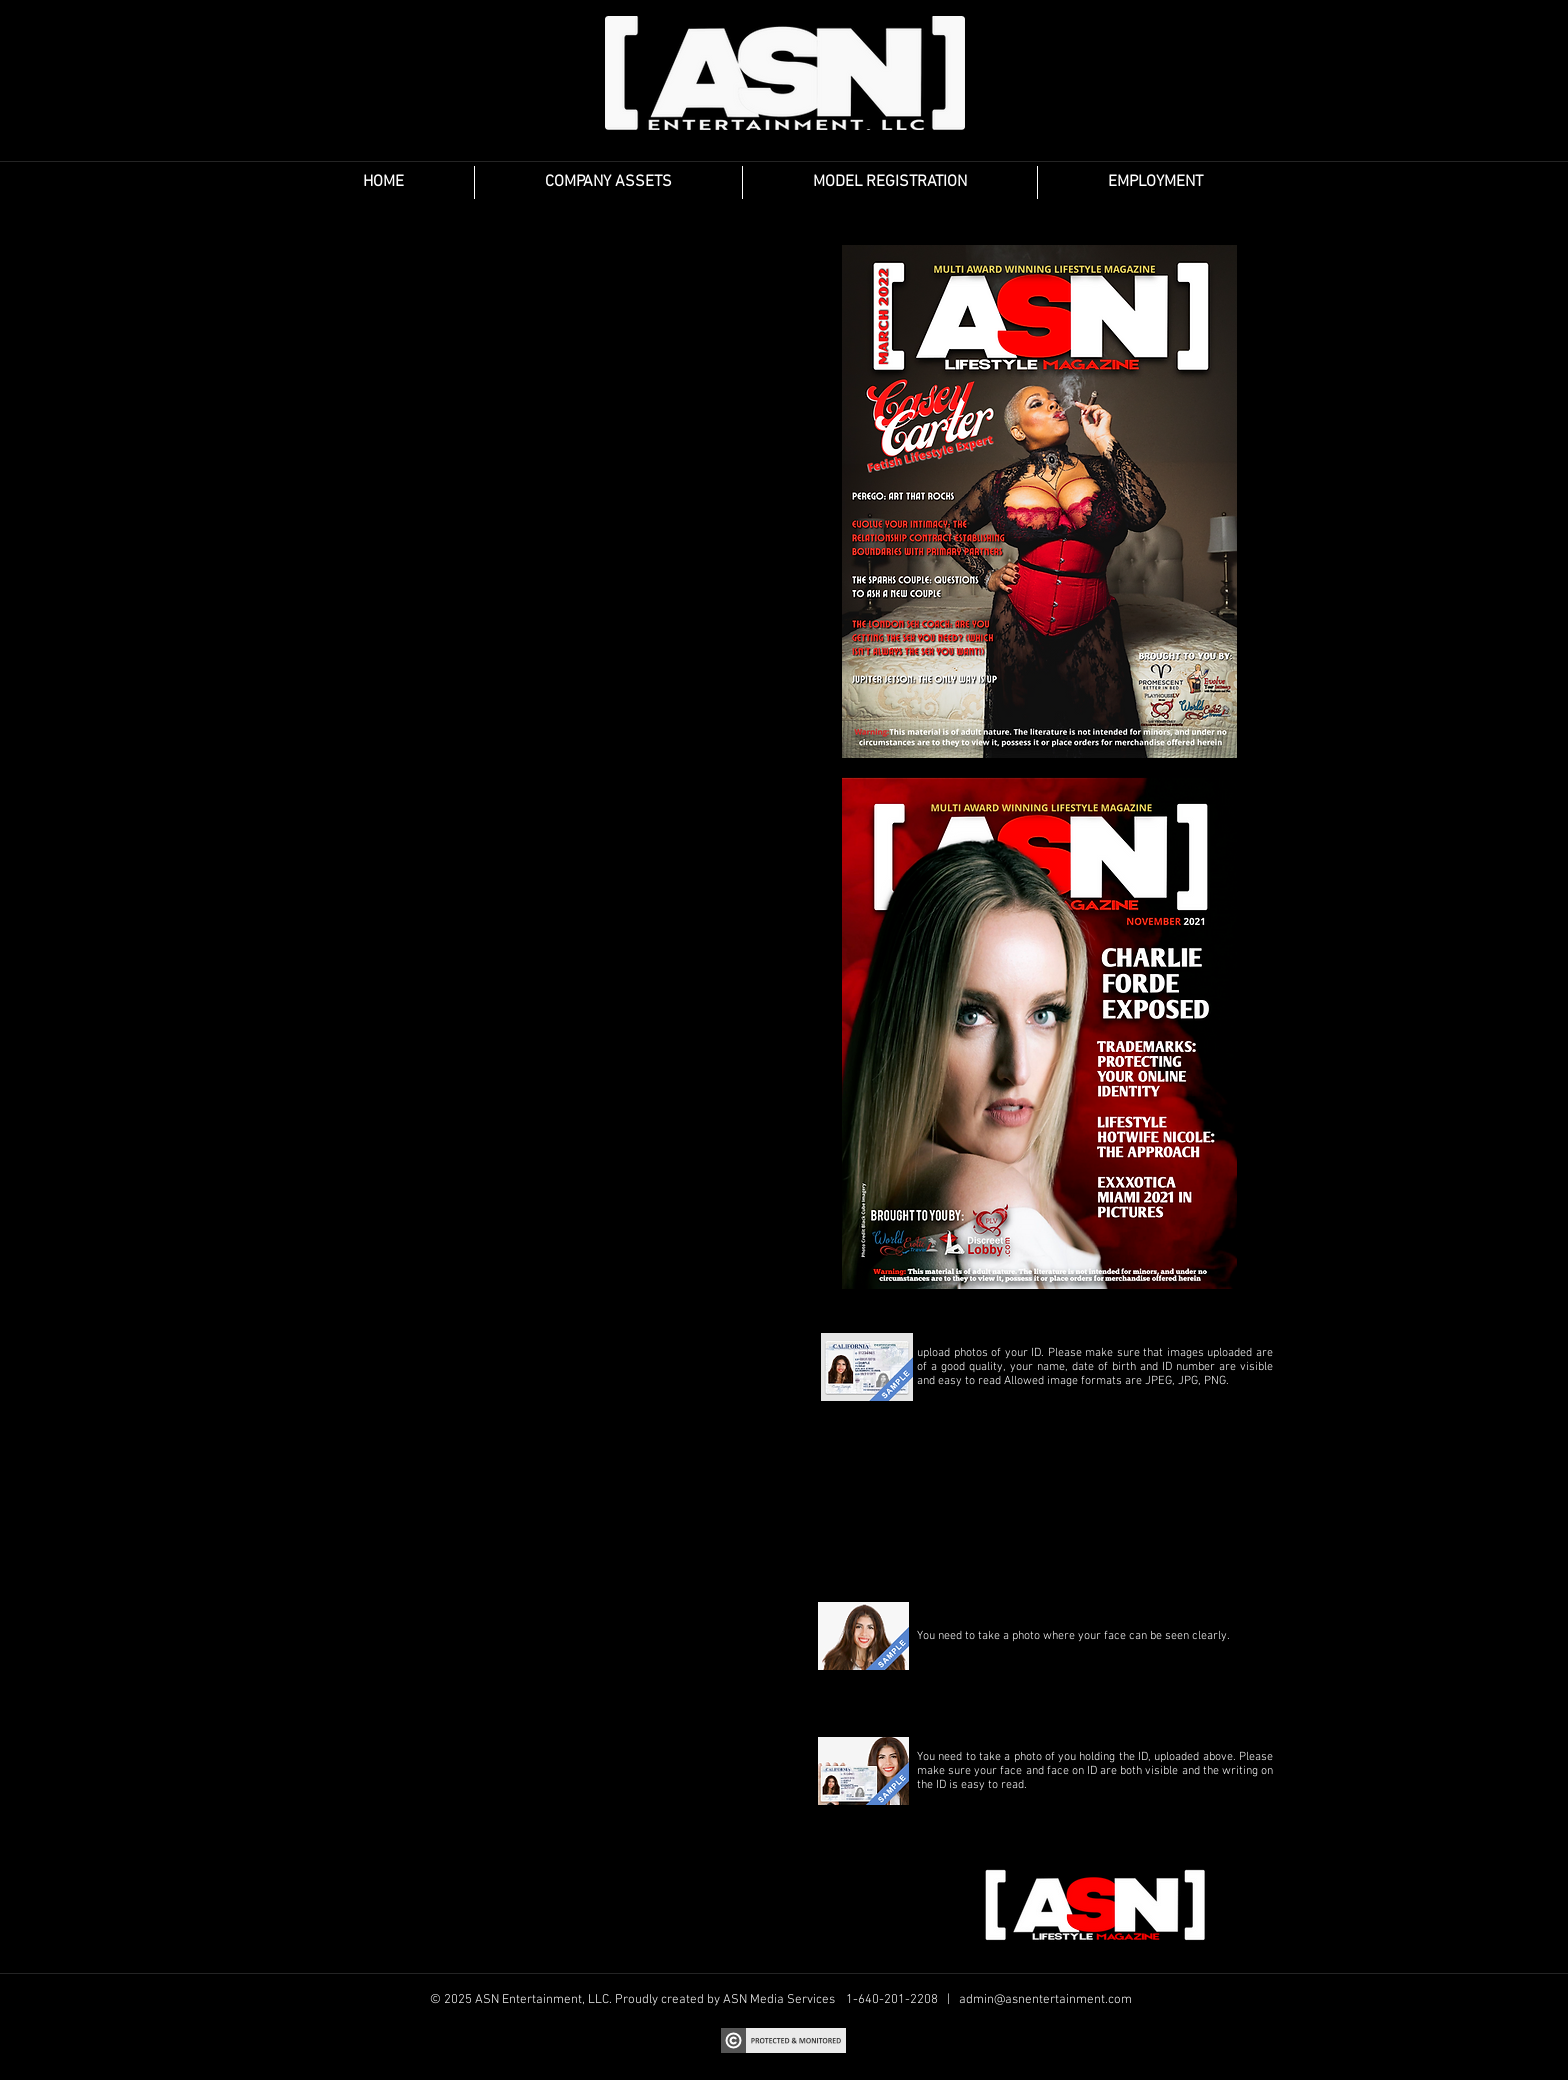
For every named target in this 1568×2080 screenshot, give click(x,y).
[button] (608, 182)
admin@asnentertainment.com (1045, 2000)
